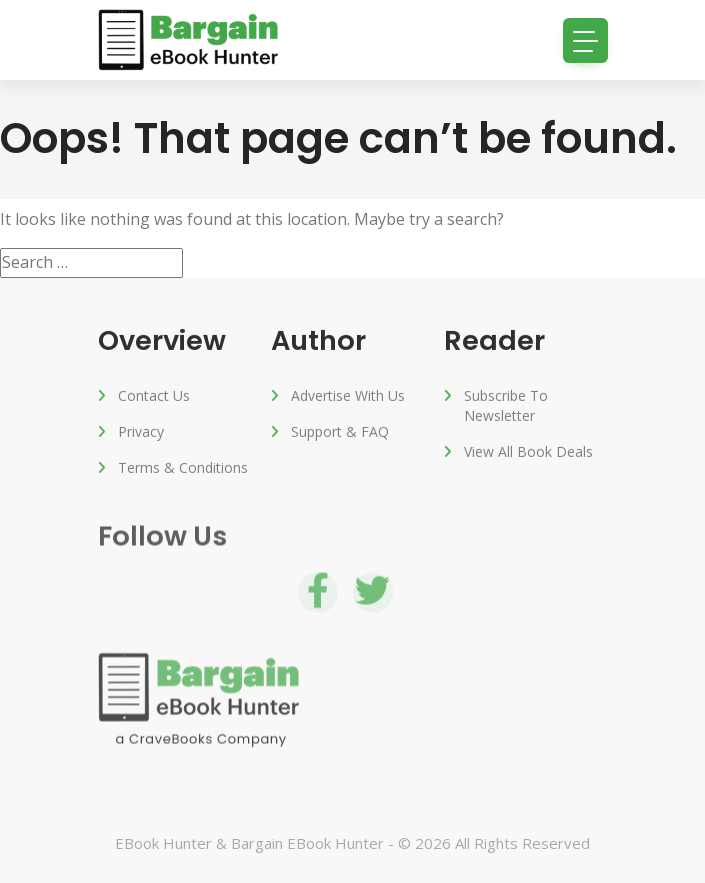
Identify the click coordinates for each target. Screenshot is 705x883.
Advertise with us (348, 397)
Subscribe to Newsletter (506, 407)
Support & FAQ (340, 433)
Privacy (141, 433)
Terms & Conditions (183, 469)
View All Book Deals (528, 453)
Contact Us (154, 397)
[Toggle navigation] (585, 40)
